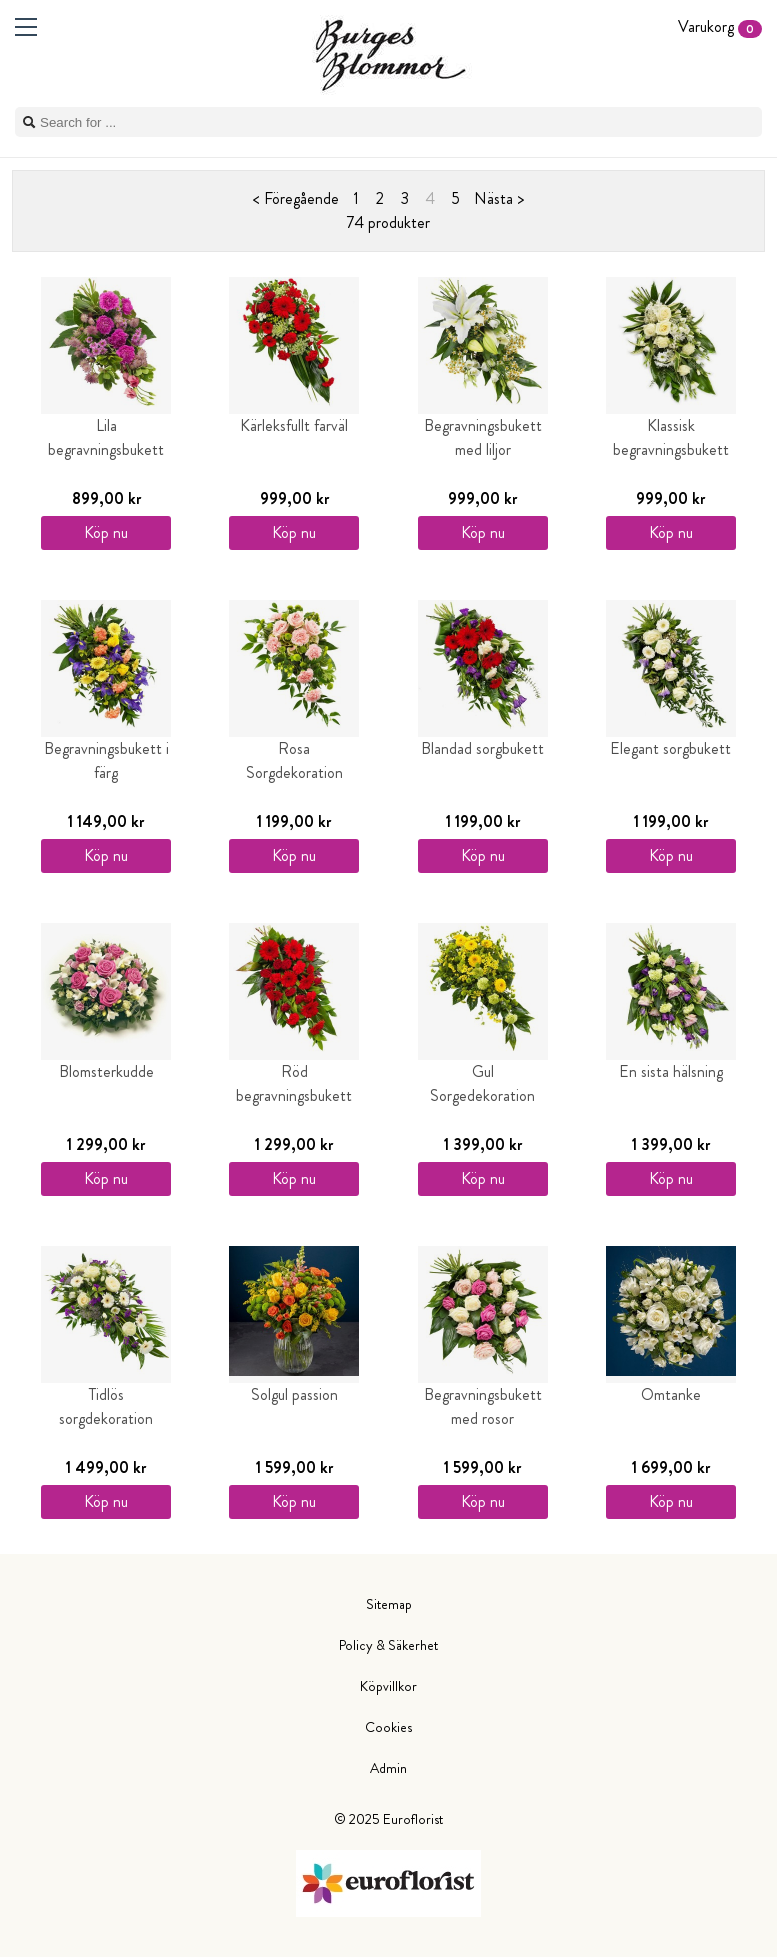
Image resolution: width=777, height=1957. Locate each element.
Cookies (388, 1727)
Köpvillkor (388, 1686)
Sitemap (389, 1604)
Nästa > (499, 198)
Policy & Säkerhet (388, 1645)
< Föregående (296, 198)
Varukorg (720, 26)
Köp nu (106, 532)
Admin (388, 1768)
